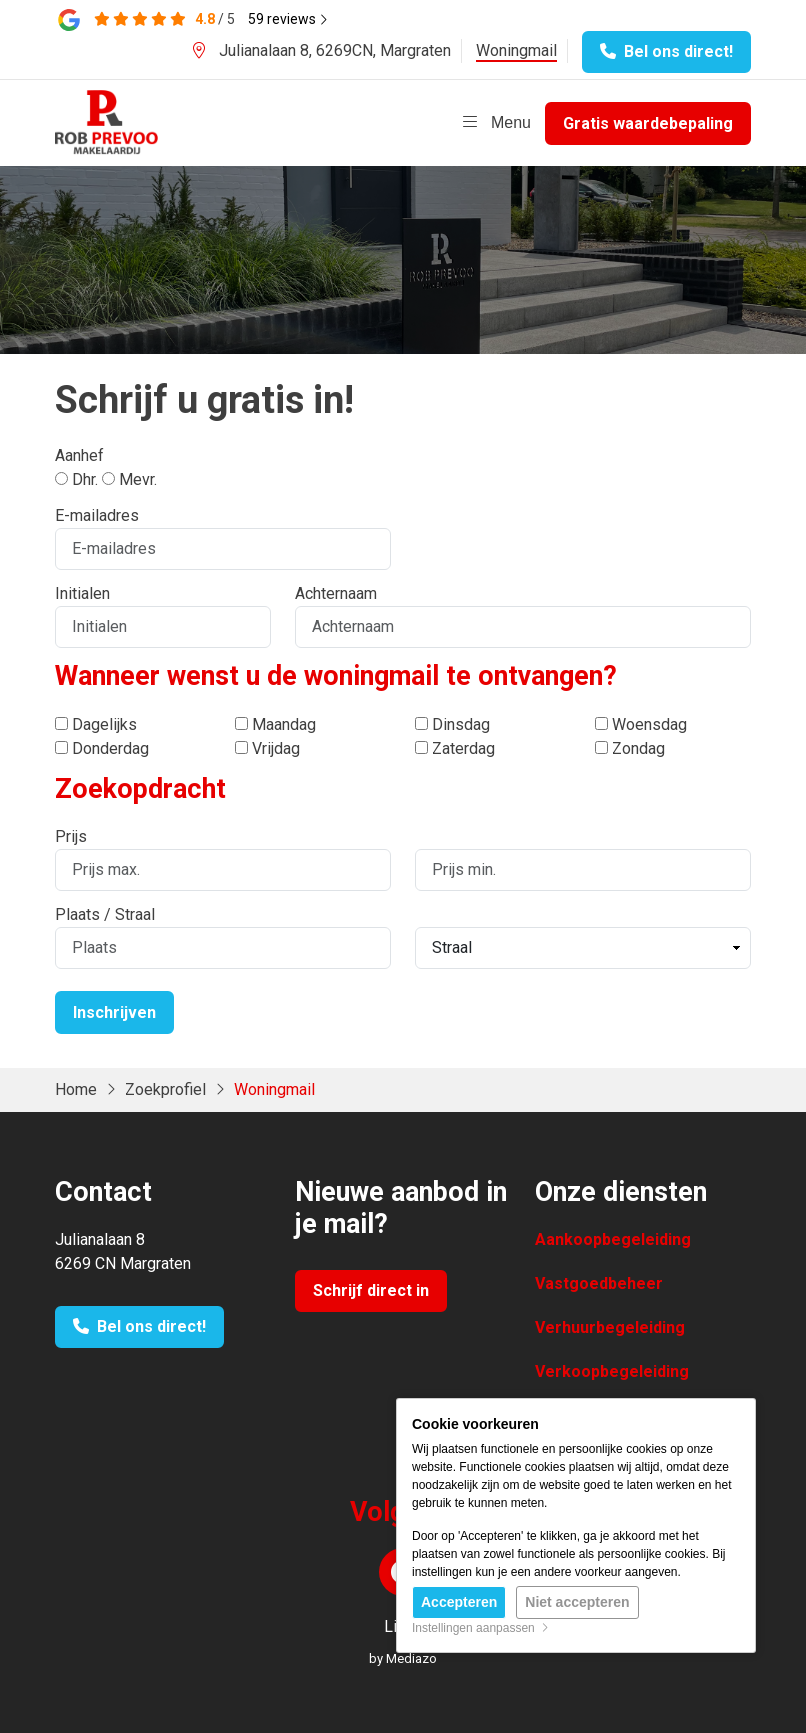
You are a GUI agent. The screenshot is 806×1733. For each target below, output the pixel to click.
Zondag (630, 748)
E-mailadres (97, 515)
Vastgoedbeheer (599, 1283)
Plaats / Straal (105, 914)
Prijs (71, 836)
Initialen (82, 593)
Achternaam (336, 593)
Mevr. (129, 479)
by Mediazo (403, 1658)
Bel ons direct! (666, 51)
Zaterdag (455, 748)
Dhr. (76, 479)
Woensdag (641, 724)
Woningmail (516, 50)
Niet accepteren (577, 1602)
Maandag (275, 724)
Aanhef (79, 455)
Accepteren (459, 1602)
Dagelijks (96, 724)
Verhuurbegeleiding (610, 1327)
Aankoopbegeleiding (613, 1239)
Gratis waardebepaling (648, 123)
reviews (288, 19)
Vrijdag (267, 748)
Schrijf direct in (371, 1290)
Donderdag (102, 748)
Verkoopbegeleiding (612, 1371)
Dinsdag (452, 724)
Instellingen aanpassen (480, 1628)
